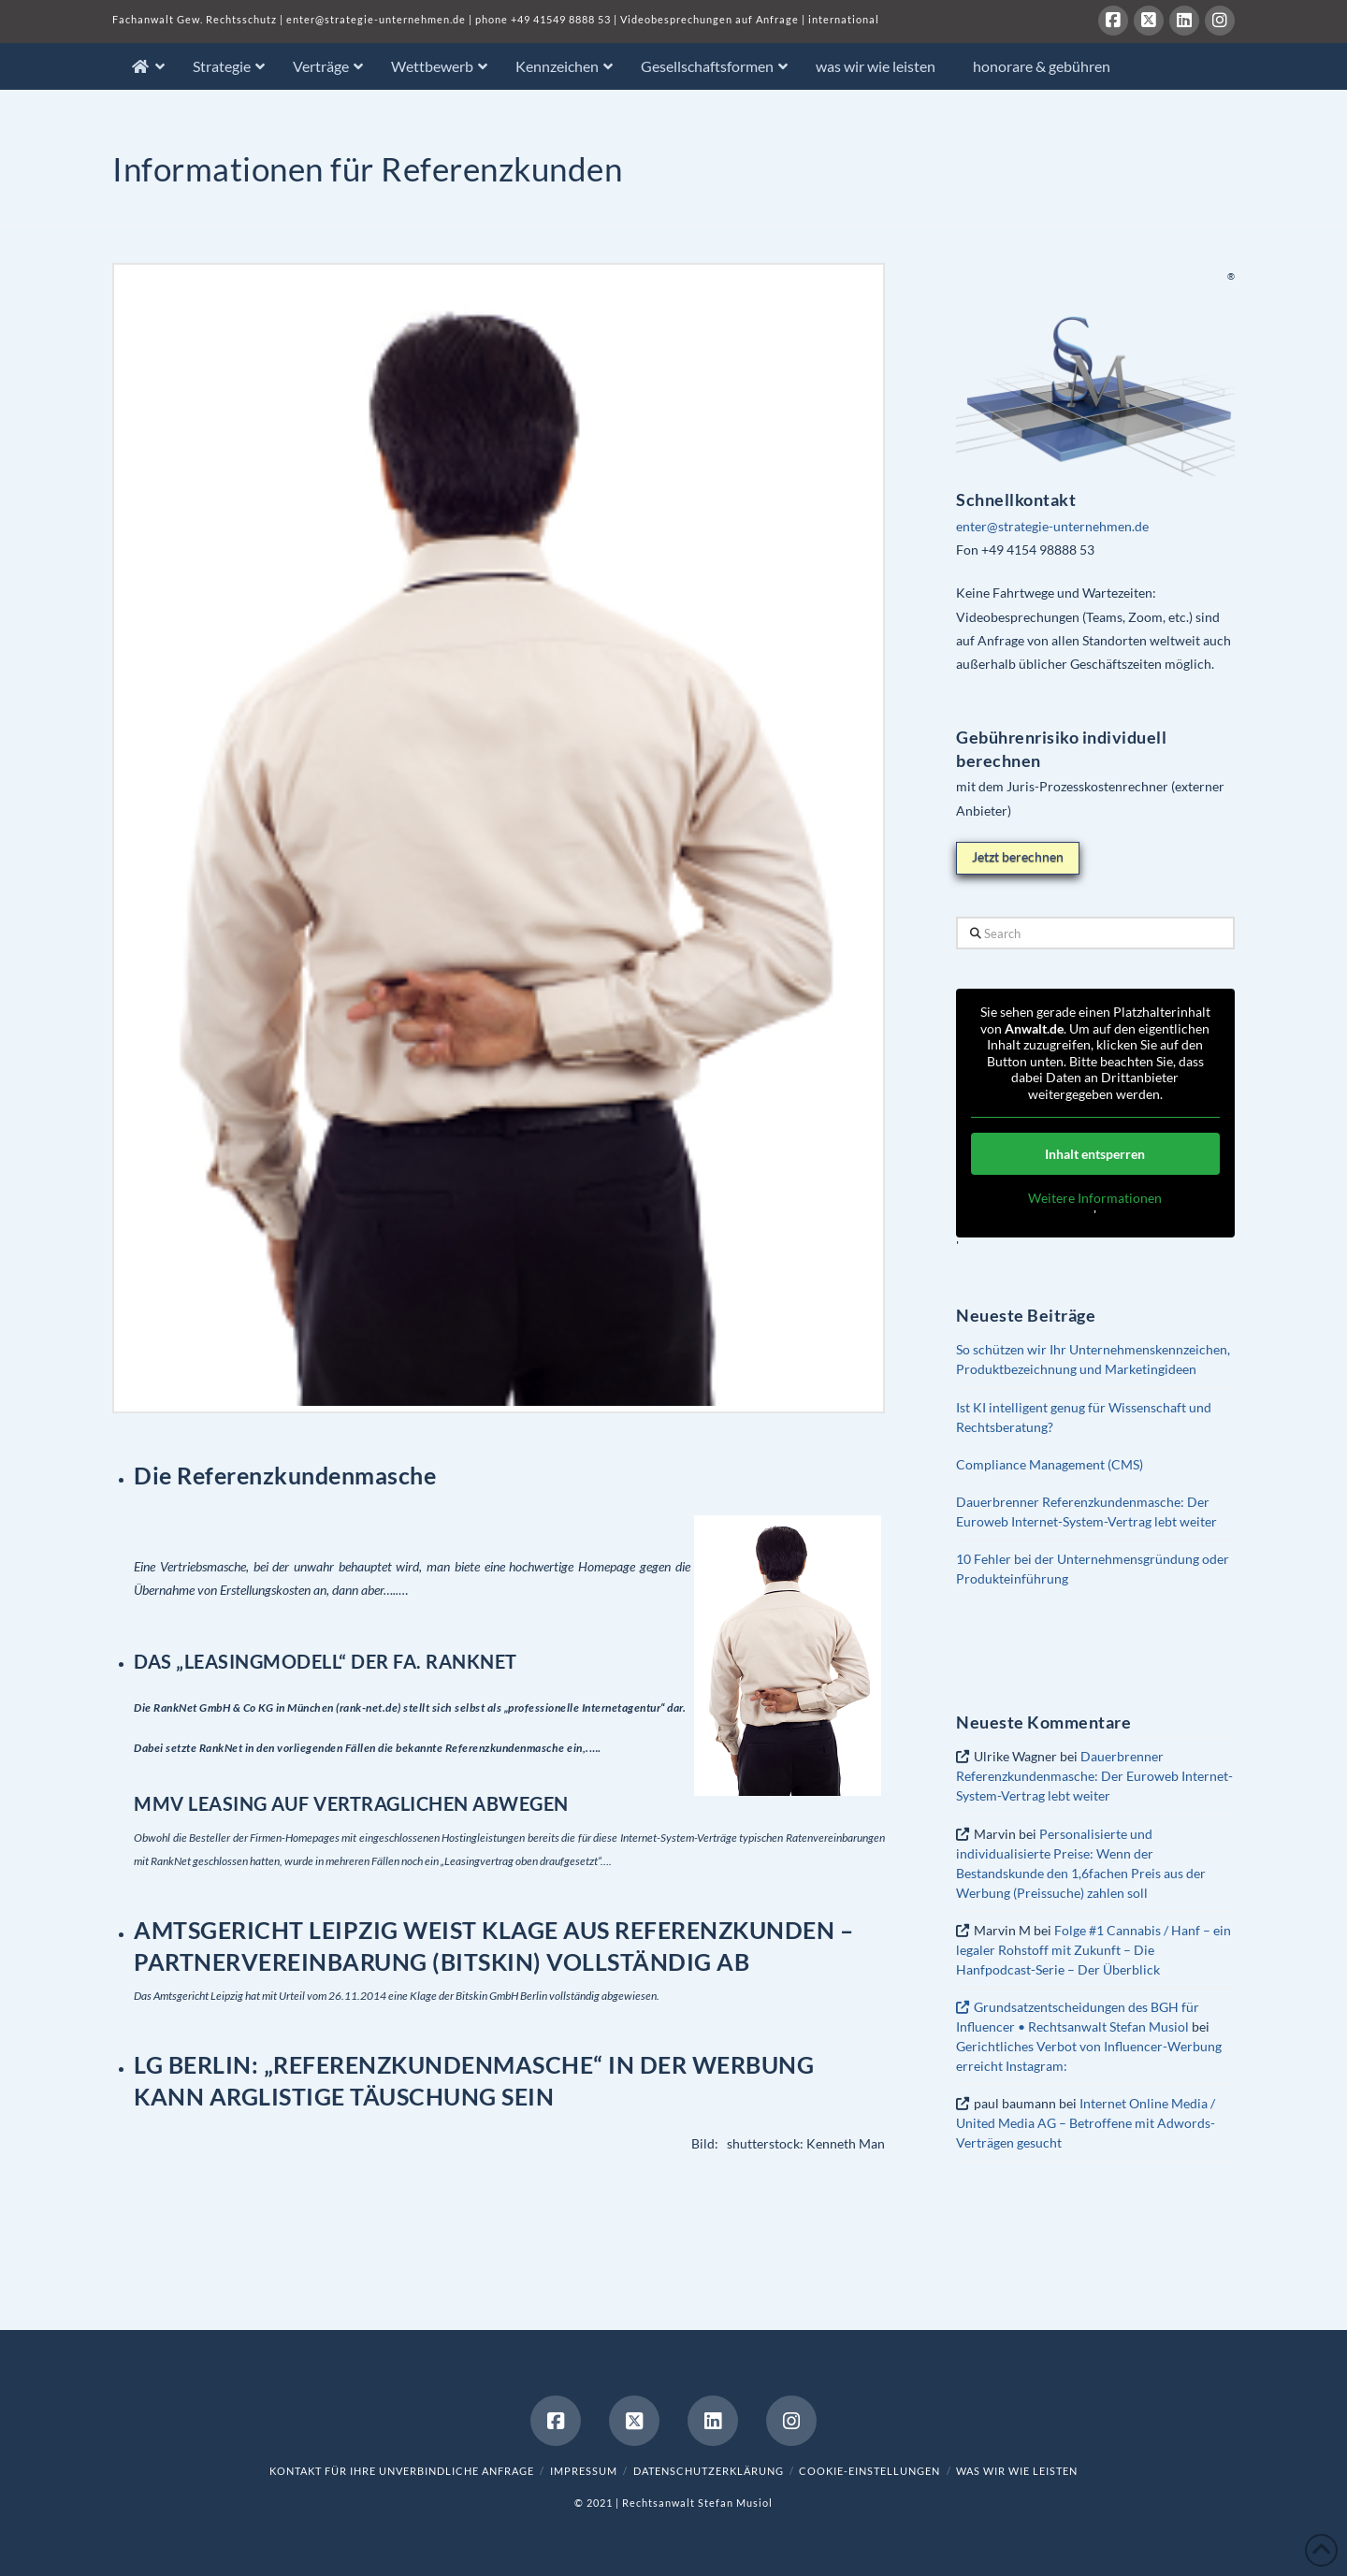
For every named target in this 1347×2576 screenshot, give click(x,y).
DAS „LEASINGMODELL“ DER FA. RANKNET (325, 1661)
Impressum (583, 2471)
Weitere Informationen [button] (1096, 1198)
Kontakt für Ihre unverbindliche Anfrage (401, 2471)
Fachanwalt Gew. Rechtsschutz (196, 19)
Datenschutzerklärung (708, 2471)
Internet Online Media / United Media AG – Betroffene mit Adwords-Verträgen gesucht (1085, 2122)
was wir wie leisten (1017, 2471)
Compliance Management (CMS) (1049, 1464)
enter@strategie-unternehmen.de (376, 19)
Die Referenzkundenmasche (285, 1475)
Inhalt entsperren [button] (1096, 1154)
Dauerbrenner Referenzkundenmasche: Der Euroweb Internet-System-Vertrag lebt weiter (1094, 1775)
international (843, 19)
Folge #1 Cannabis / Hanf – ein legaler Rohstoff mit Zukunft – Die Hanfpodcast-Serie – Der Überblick (1093, 1949)
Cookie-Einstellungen (869, 2471)
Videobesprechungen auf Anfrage (709, 19)
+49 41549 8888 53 (561, 19)
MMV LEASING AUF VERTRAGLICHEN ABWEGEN (351, 1803)
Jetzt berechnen (1018, 856)
